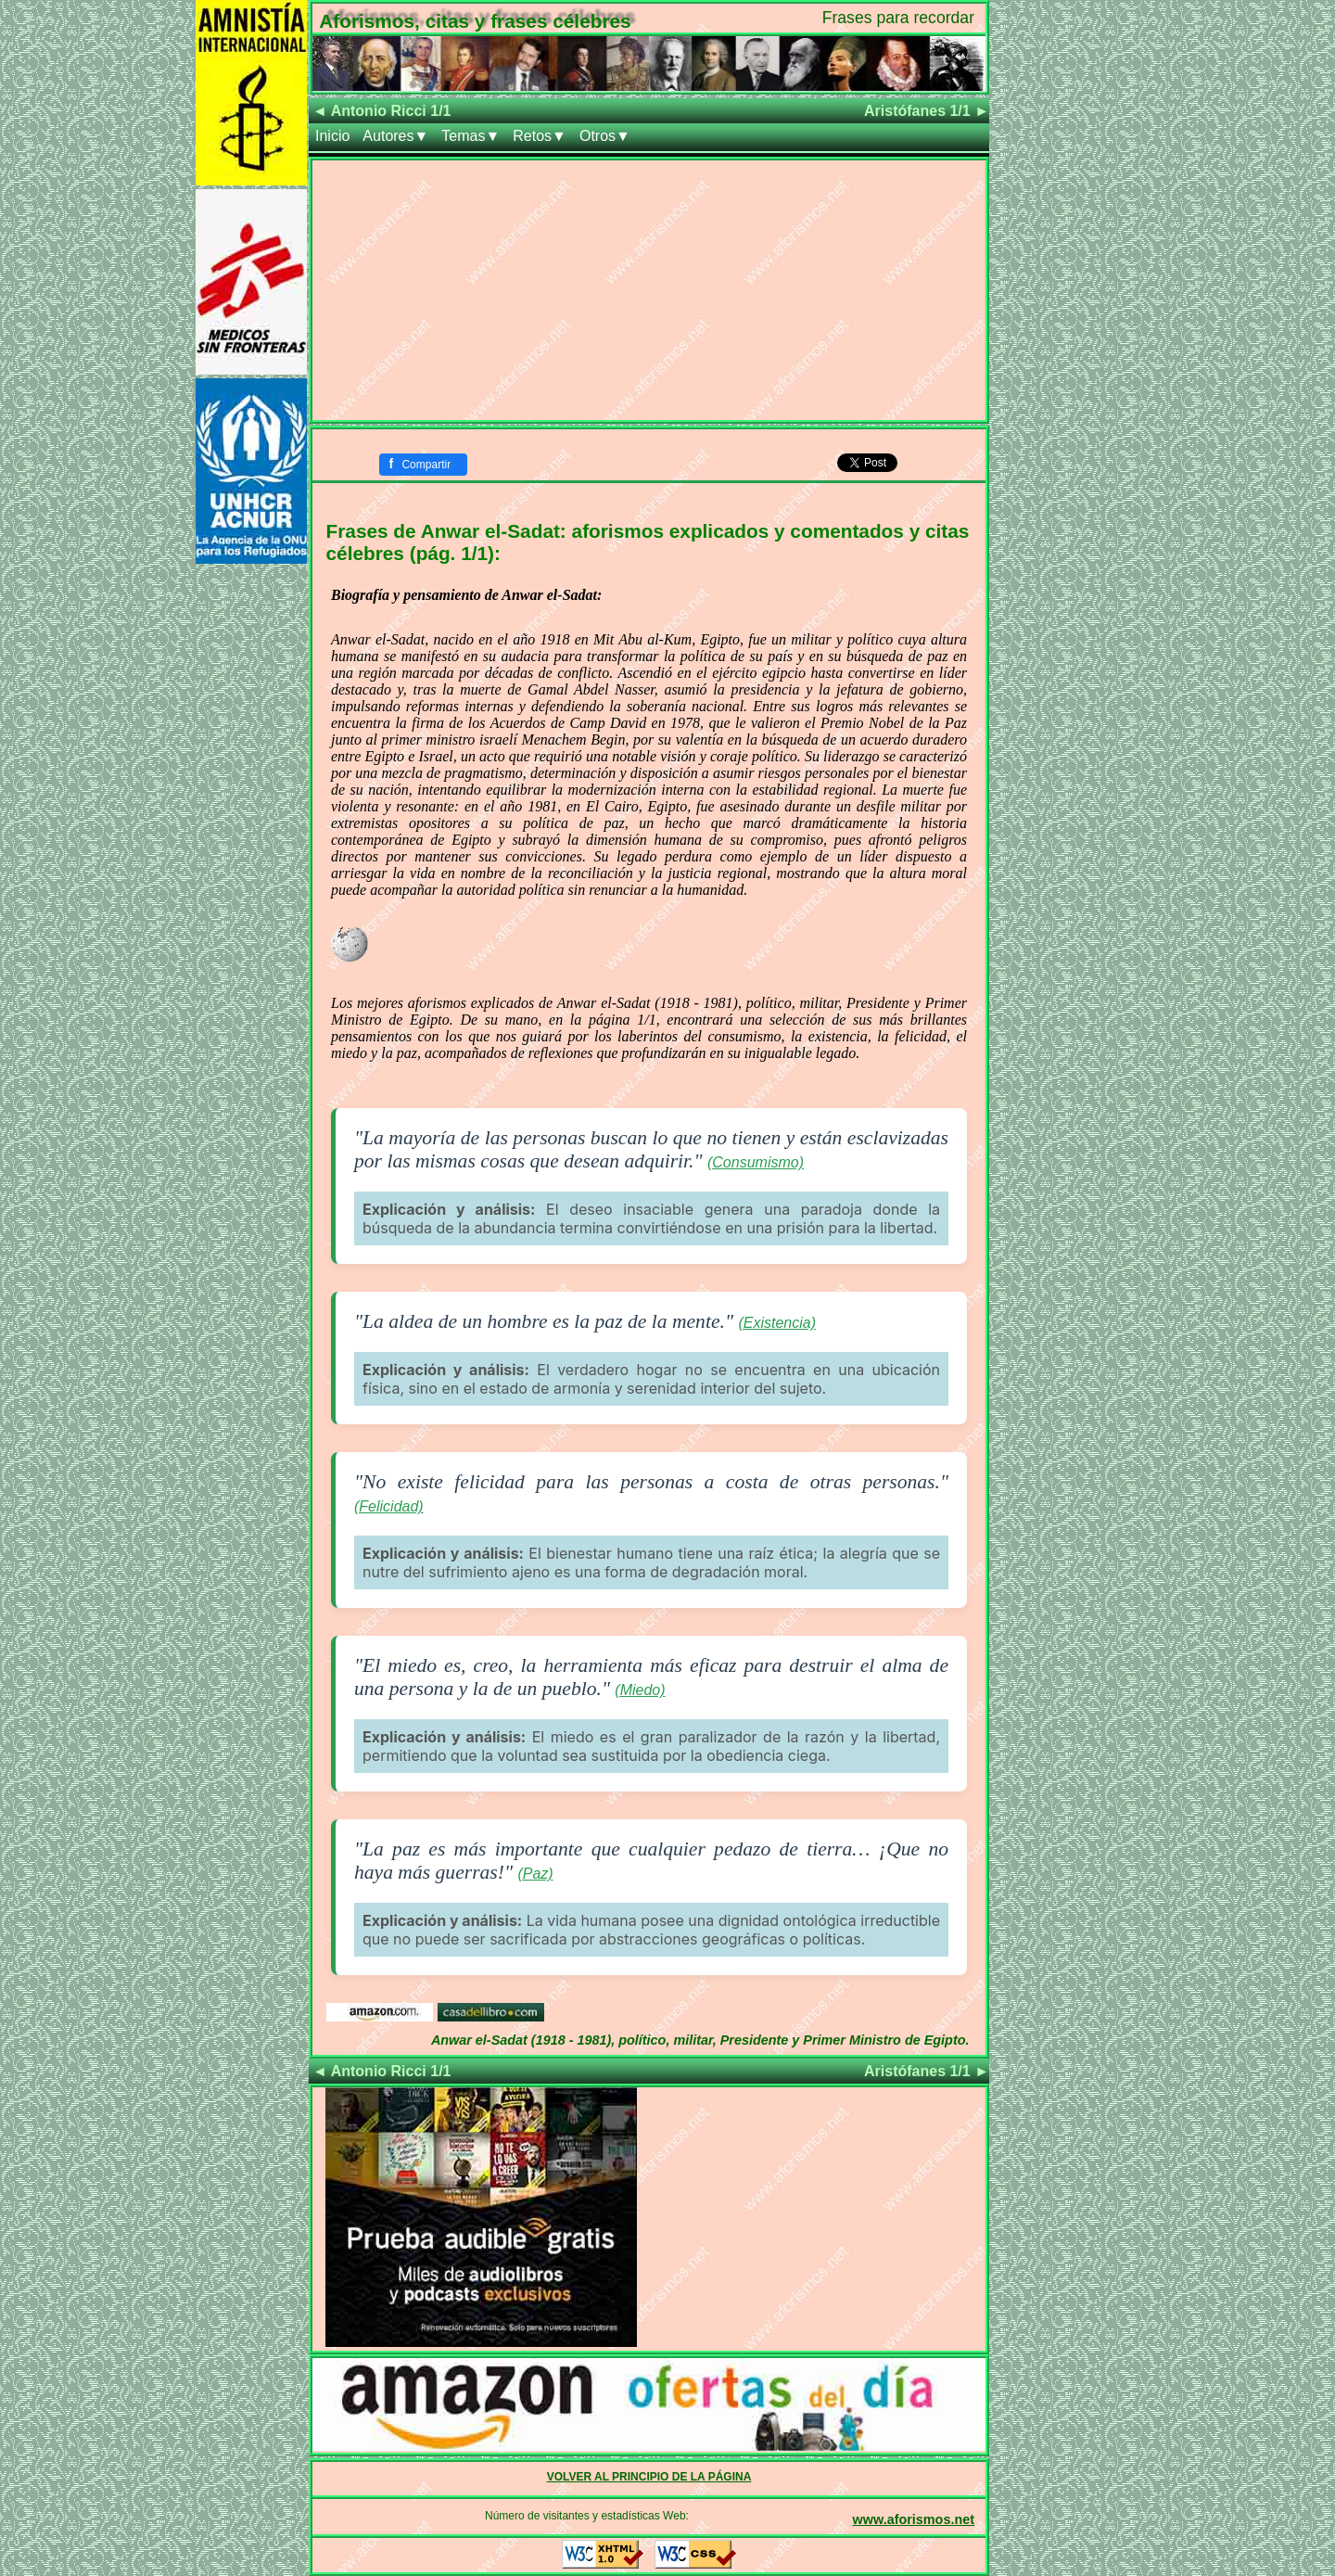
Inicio (332, 136)
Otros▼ (604, 136)
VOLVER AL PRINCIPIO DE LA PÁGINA (649, 2476)
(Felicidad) (389, 1506)
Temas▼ (470, 136)
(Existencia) (777, 1323)
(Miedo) (640, 1690)
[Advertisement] (648, 290)
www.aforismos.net (913, 2519)
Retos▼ (539, 136)
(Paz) (535, 1873)
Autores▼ (395, 136)
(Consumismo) (755, 1162)
